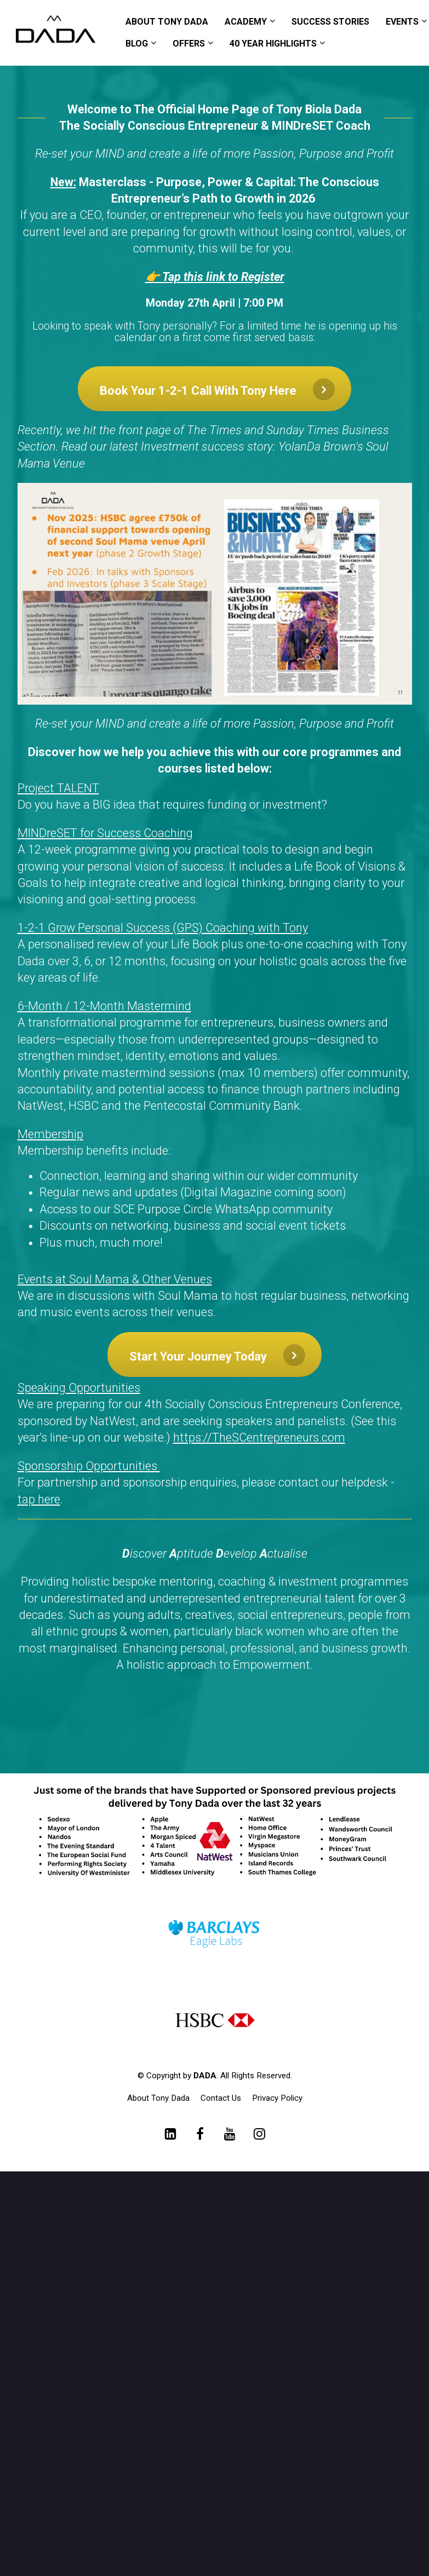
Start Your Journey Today (217, 1355)
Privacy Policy (277, 2098)
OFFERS (189, 43)
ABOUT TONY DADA (166, 21)
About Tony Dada (158, 2098)
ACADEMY (246, 21)
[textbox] (215, 1050)
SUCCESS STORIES (330, 21)
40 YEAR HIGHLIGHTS (273, 43)
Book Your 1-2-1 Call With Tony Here (217, 389)
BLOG (136, 43)
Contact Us (221, 2098)
